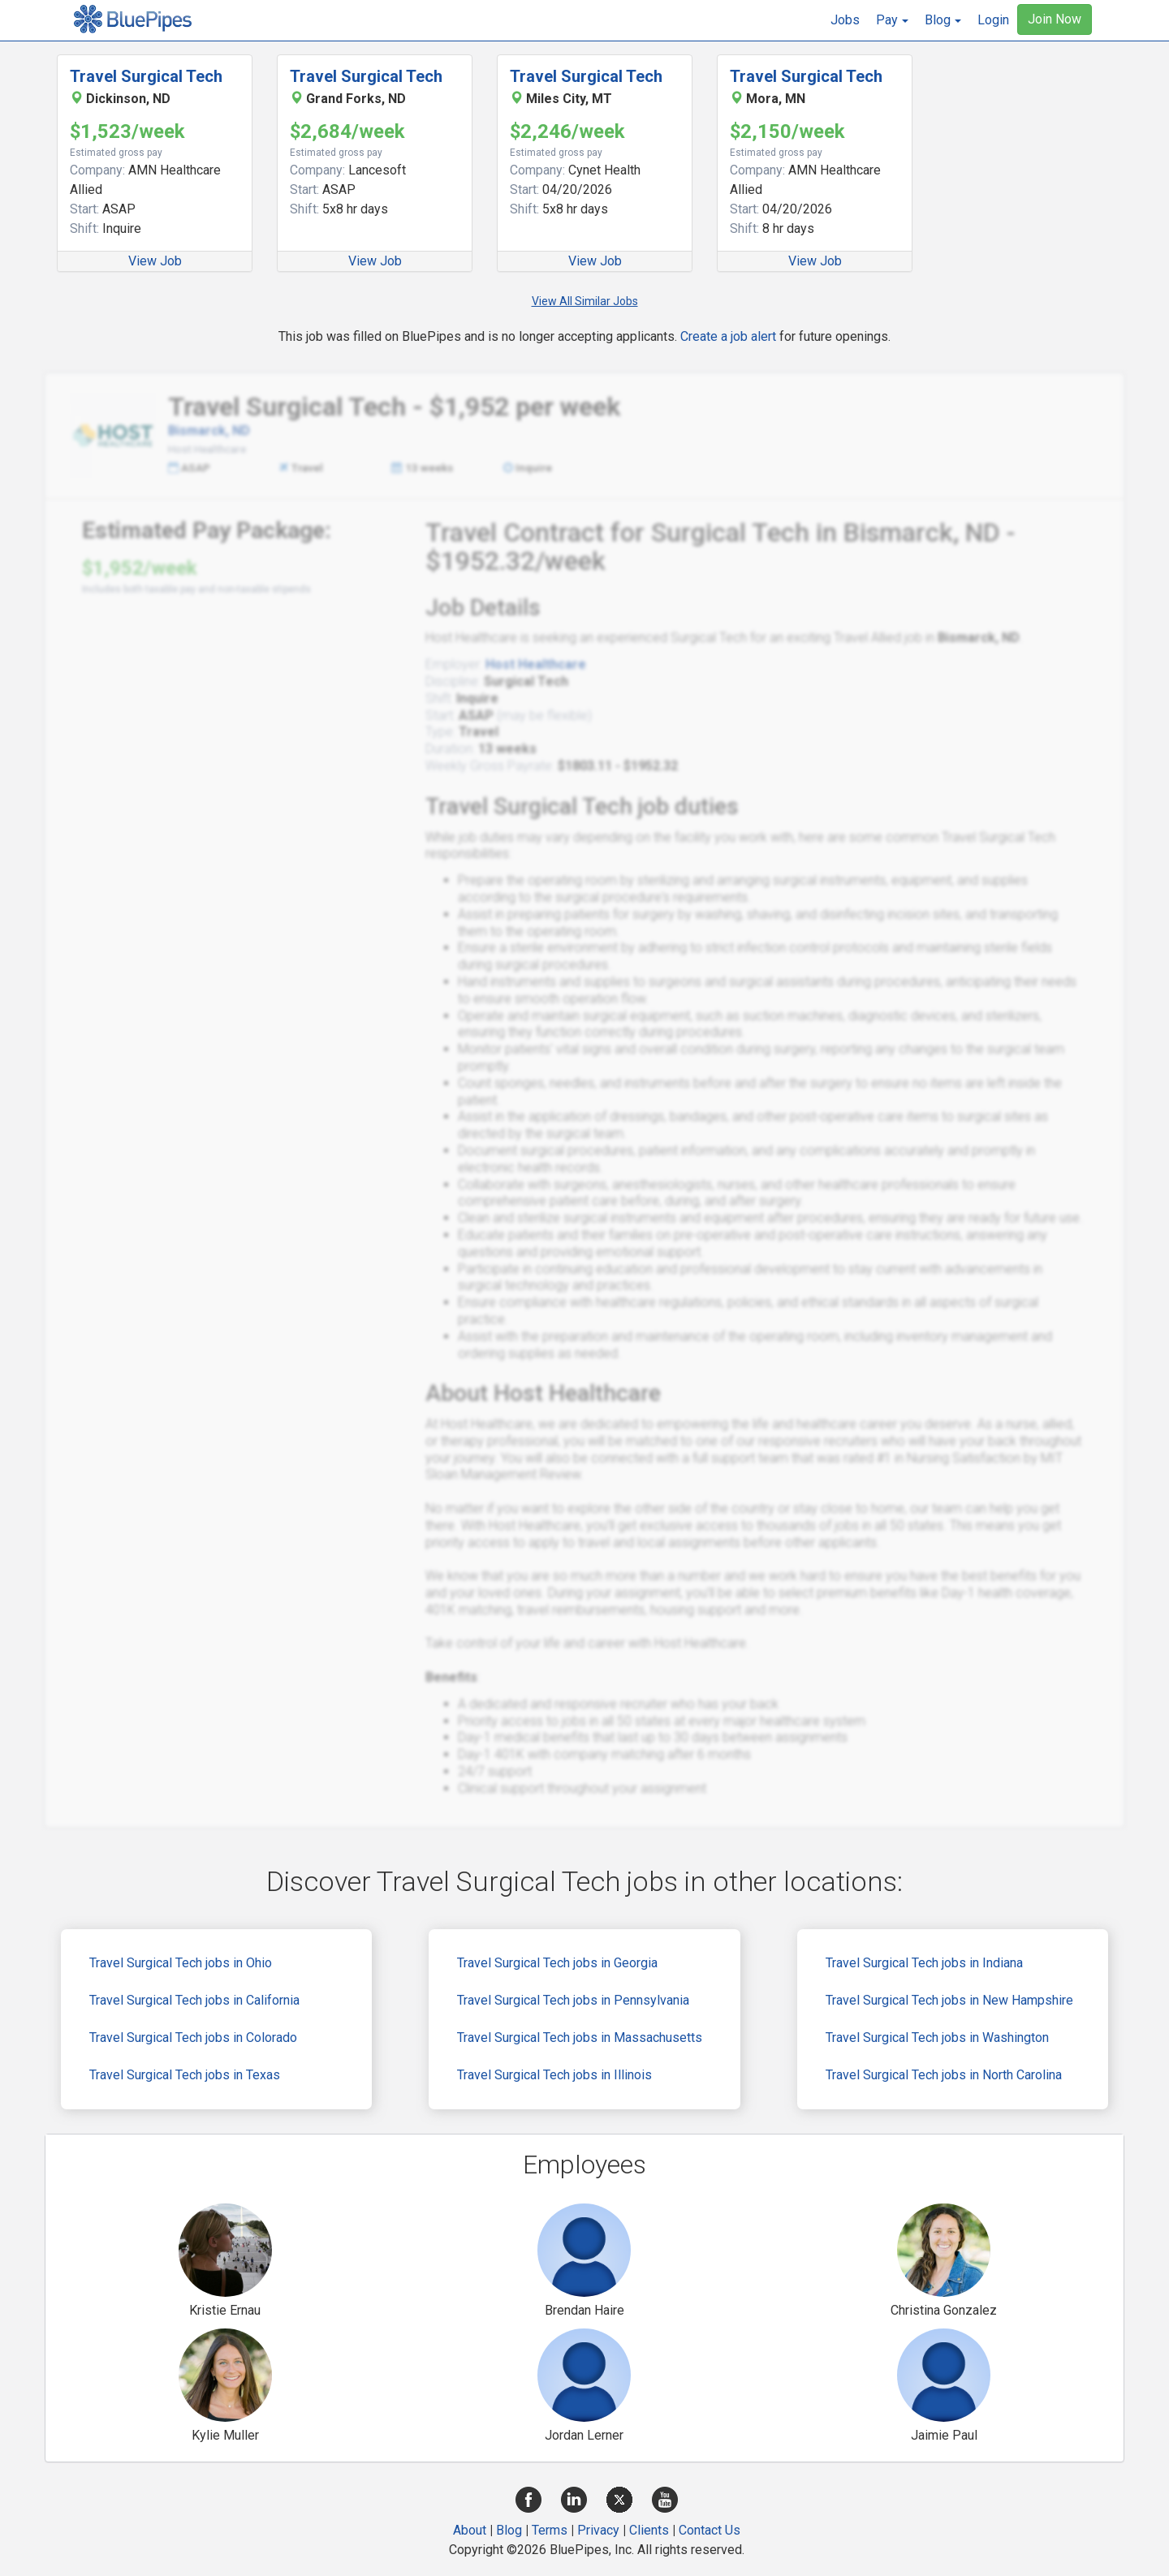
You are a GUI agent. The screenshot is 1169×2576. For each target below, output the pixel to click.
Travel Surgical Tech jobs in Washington (937, 2037)
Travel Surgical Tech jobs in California (194, 2000)
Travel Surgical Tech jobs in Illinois (554, 2075)
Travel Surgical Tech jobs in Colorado (193, 2037)
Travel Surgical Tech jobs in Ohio (180, 1963)
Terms (549, 2530)
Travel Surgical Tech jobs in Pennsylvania (573, 2000)
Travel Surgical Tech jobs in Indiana (924, 1963)
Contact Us (709, 2530)
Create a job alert (728, 336)
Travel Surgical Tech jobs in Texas (184, 2075)
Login (993, 20)
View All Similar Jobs (585, 301)
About (469, 2530)
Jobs (845, 20)
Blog (509, 2530)
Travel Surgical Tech (146, 76)
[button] (892, 20)
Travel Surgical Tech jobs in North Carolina (944, 2075)
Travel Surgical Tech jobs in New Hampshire (949, 2000)
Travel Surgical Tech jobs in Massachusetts (579, 2037)
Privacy (598, 2530)
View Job (155, 261)
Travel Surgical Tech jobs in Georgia (557, 1963)
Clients (649, 2530)
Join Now (1054, 19)
